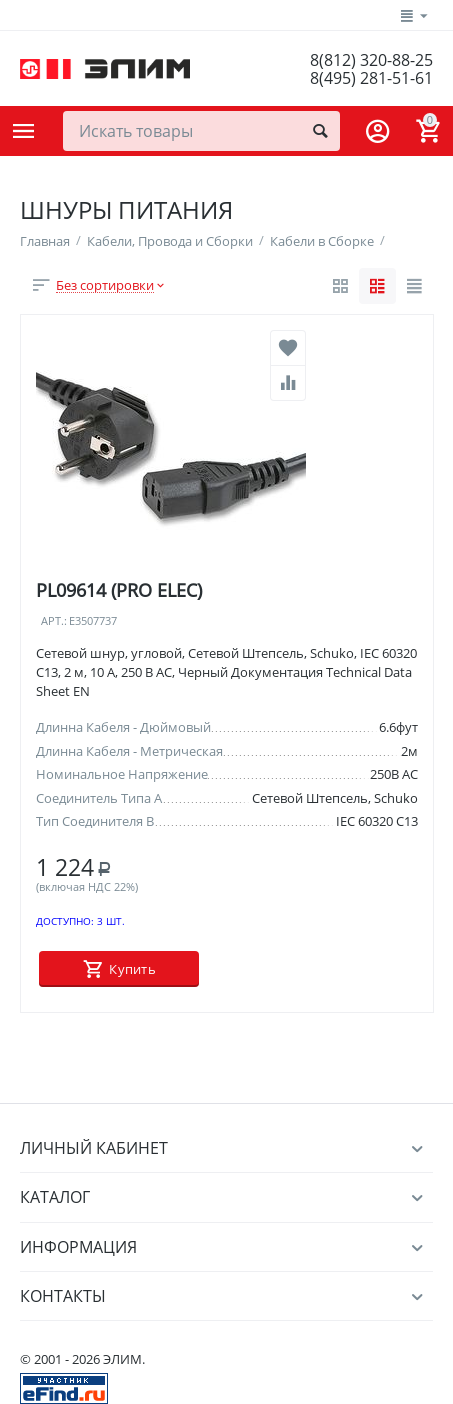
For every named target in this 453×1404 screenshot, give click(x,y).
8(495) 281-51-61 (371, 78)
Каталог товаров (24, 131)
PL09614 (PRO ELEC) (119, 590)
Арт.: (54, 621)
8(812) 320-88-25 (371, 60)
